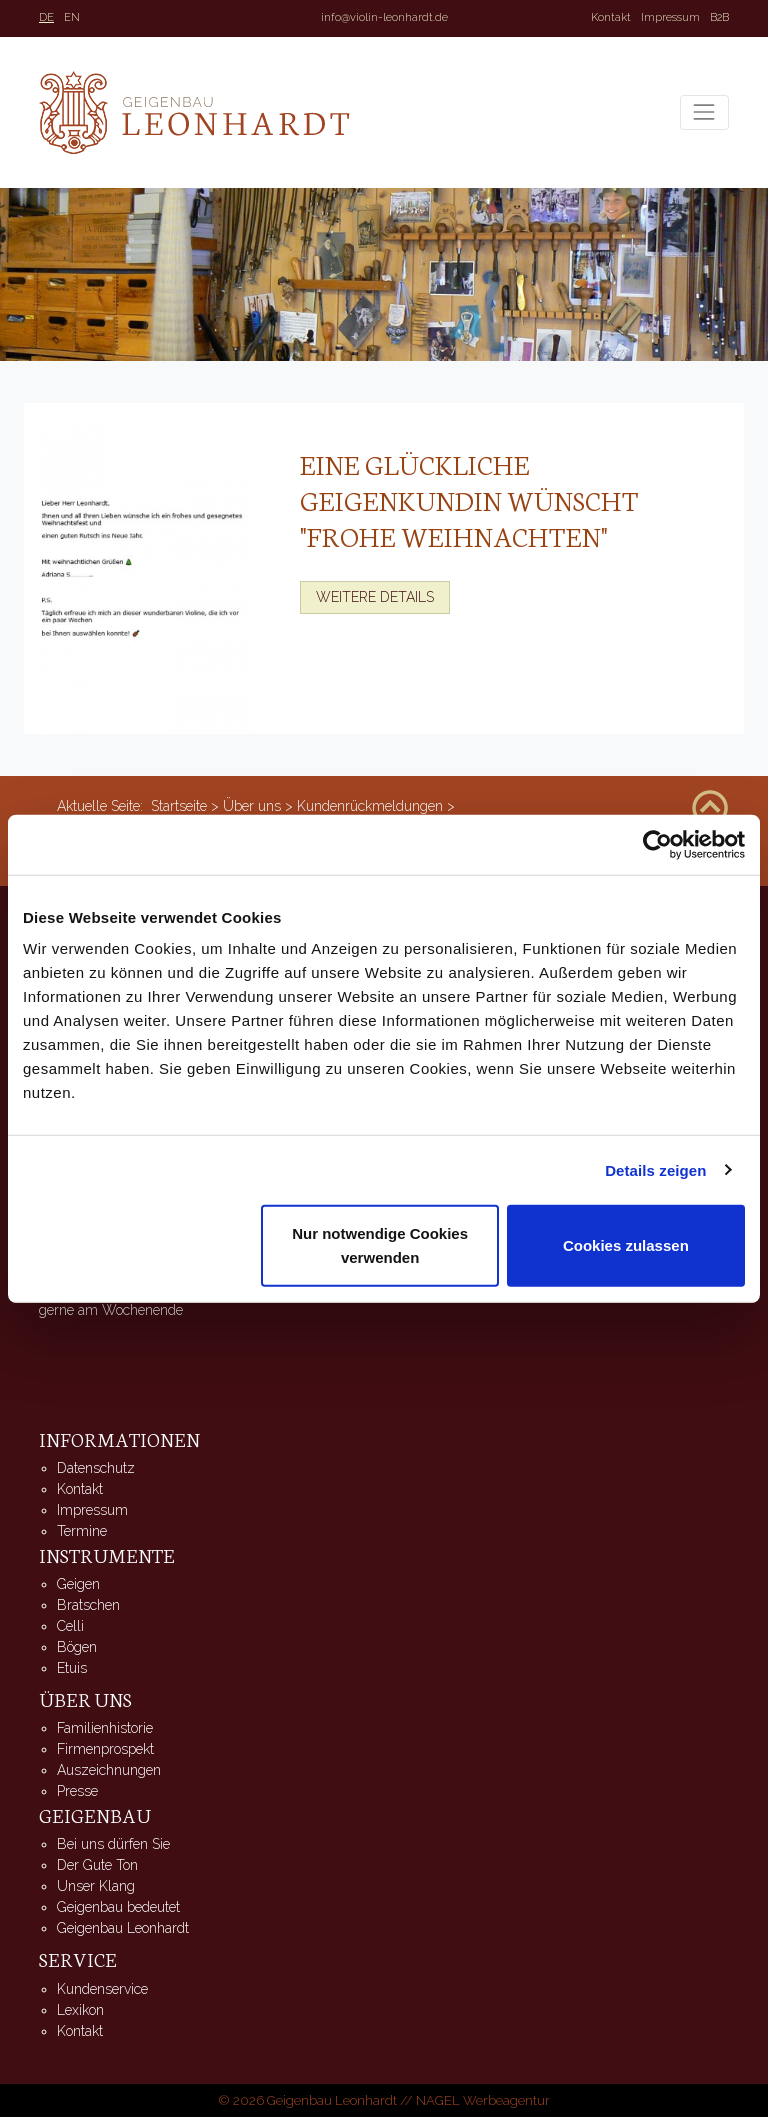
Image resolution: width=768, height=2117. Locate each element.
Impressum (670, 17)
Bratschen (88, 1605)
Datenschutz (96, 1468)
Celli (70, 1626)
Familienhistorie (105, 1728)
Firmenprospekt (105, 1749)
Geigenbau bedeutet (118, 1907)
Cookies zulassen (626, 1245)
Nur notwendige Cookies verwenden (380, 1245)
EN (72, 17)
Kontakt (611, 17)
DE (46, 17)
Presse (77, 1791)
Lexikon (80, 2010)
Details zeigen (655, 1169)
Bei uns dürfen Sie (113, 1844)
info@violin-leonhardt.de (384, 17)
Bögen (77, 1647)
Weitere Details (375, 597)
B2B (719, 17)
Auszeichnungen (109, 1770)
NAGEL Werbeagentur (483, 2100)
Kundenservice (102, 1989)
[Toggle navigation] (704, 112)
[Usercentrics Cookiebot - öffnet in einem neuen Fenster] (657, 844)
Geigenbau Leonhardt (123, 1928)
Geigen (78, 1584)
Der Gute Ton (97, 1865)
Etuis (72, 1668)
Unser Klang (96, 1886)
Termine (82, 1531)
